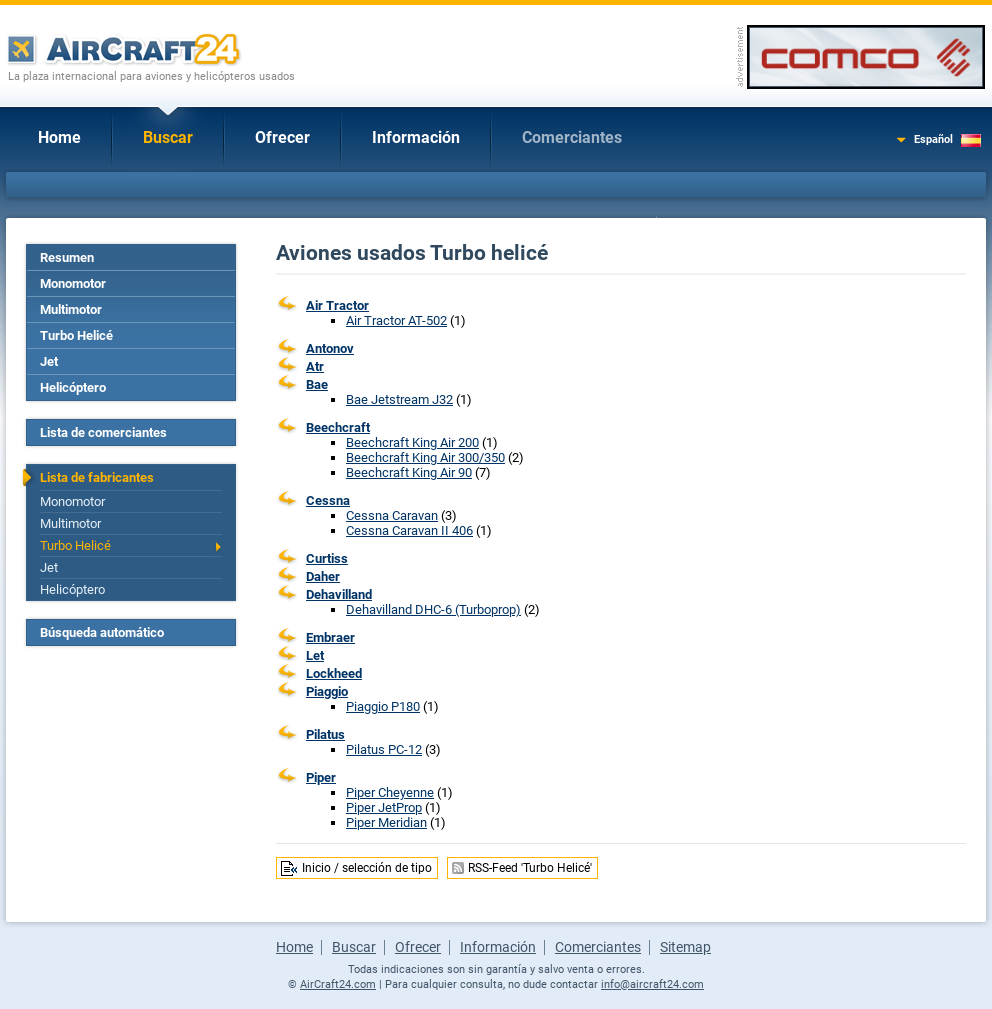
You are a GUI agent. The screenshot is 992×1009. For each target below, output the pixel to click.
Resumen (67, 257)
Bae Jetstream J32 (399, 399)
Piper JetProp (384, 807)
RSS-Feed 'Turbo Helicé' (530, 868)
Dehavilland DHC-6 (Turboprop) (433, 609)
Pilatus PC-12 (384, 749)
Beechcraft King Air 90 (409, 472)
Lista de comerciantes (103, 432)
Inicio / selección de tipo (367, 868)
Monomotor (73, 283)
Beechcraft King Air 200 (412, 442)
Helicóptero (73, 387)
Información (416, 137)
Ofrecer (282, 137)
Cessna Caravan (392, 515)
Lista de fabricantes (97, 477)
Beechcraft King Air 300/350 (425, 457)
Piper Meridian (386, 822)
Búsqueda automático (102, 632)
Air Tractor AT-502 (396, 320)
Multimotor (71, 309)
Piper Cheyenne (390, 792)
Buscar (168, 137)
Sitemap (685, 947)
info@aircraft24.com (652, 984)
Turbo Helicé (76, 335)
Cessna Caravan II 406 (409, 530)
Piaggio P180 (383, 706)
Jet (49, 361)
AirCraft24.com (338, 984)
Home (59, 137)
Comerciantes (572, 137)
